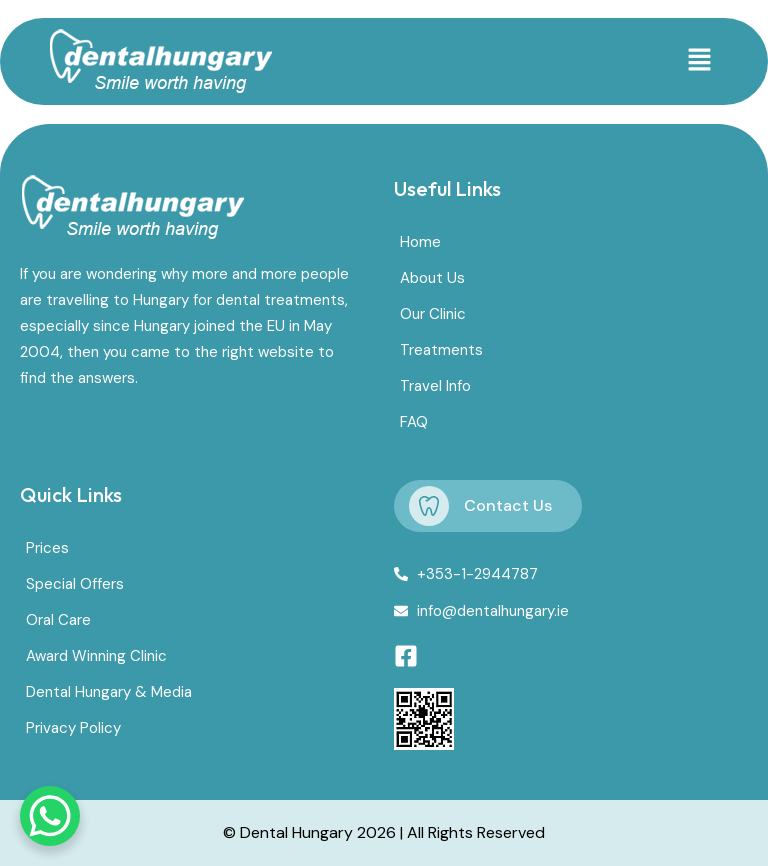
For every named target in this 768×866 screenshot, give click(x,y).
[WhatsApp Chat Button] (50, 816)
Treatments (441, 350)
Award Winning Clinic (96, 656)
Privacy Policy (73, 728)
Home (420, 242)
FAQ (414, 422)
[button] (699, 61)
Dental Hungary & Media (109, 692)
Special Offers (75, 584)
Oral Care (58, 620)
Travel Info (435, 386)
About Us (432, 278)
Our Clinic (433, 314)
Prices (47, 548)
